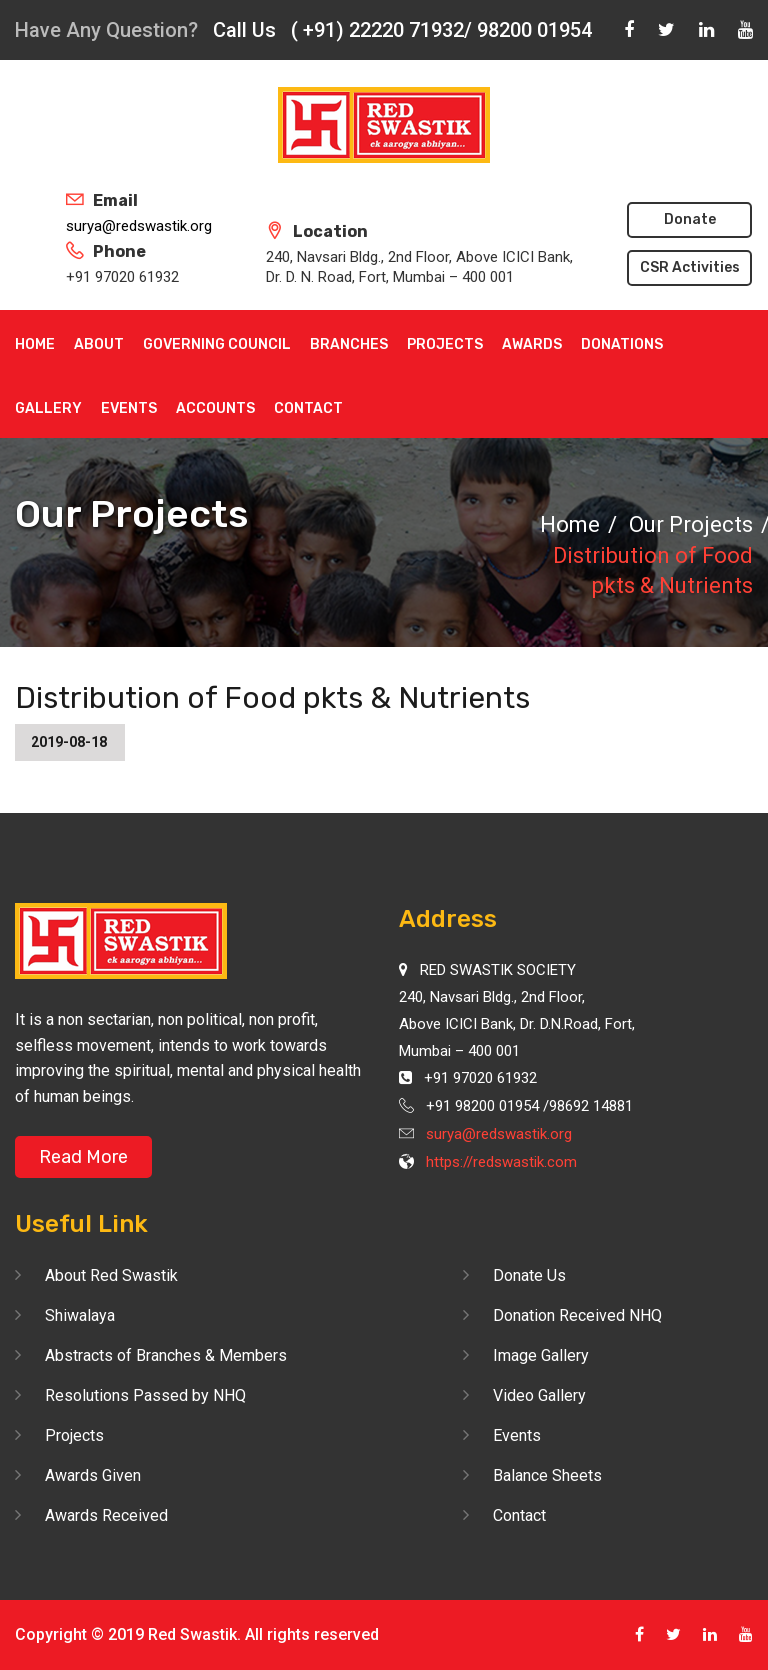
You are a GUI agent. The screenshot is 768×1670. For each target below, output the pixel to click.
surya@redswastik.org (139, 226)
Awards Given (93, 1475)
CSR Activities (690, 267)
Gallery (48, 408)
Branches (349, 344)
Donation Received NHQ (577, 1315)
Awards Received (106, 1515)
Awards (532, 344)
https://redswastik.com (501, 1162)
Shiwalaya (80, 1315)
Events (129, 408)
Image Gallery (541, 1355)
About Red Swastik (111, 1275)
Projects (445, 344)
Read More (83, 1157)
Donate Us (529, 1275)
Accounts (215, 408)
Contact (308, 408)
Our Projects (691, 524)
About (99, 344)
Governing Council (217, 344)
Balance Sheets (547, 1475)
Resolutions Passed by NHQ (145, 1395)
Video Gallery (539, 1395)
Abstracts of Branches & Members (166, 1355)
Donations (622, 344)
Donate (690, 219)
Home (35, 344)
